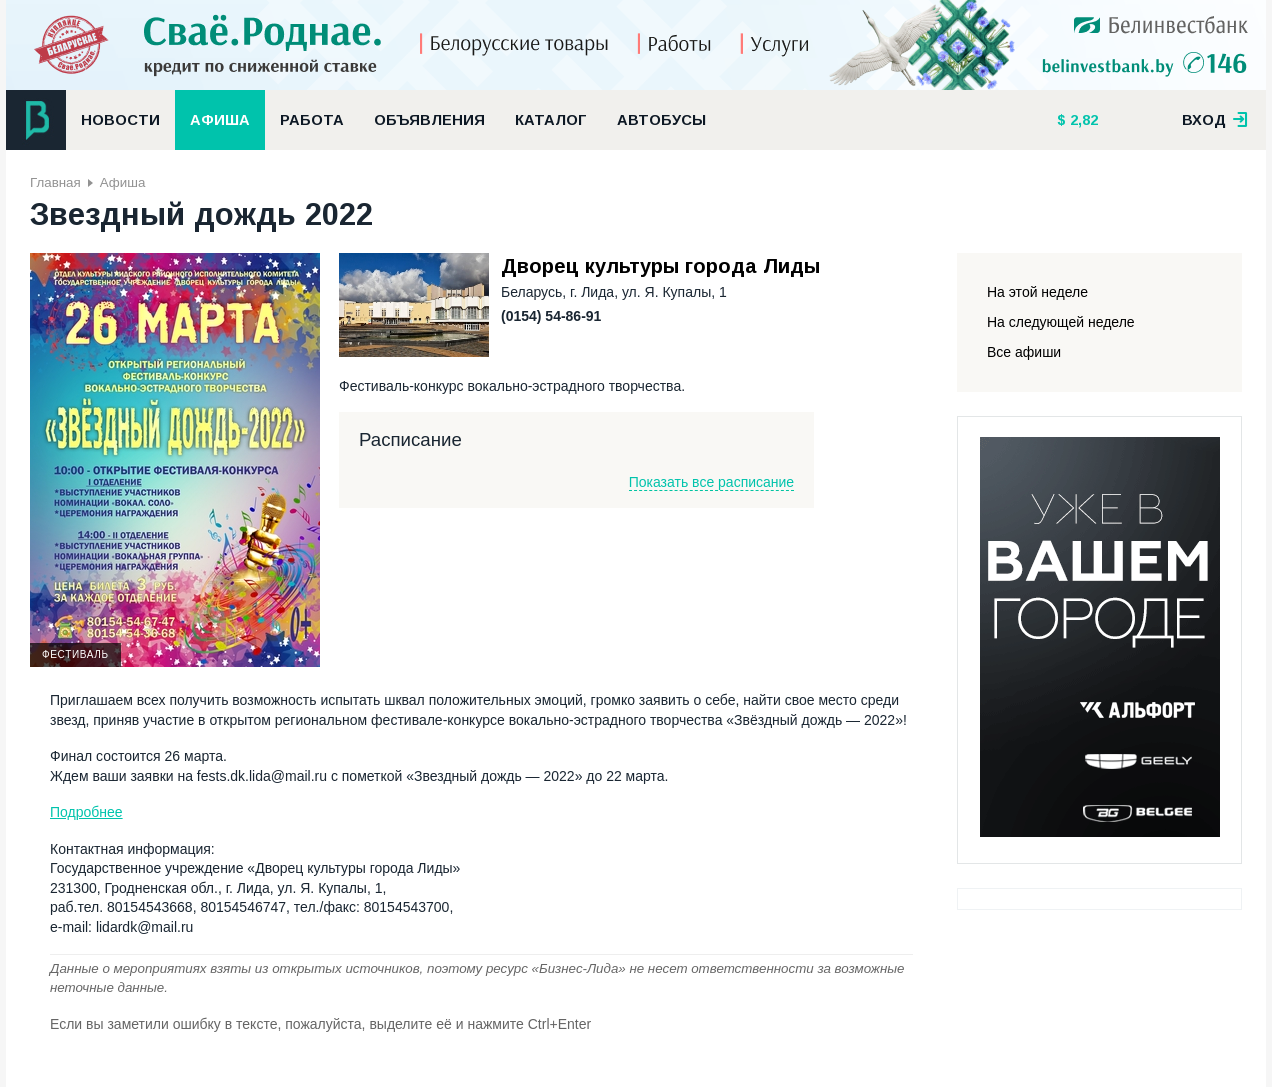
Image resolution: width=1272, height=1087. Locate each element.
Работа (312, 120)
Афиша (220, 120)
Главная (55, 182)
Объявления (429, 120)
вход (1215, 120)
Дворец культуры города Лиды (660, 266)
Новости (120, 120)
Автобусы (661, 120)
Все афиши (1024, 352)
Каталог (551, 120)
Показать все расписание (711, 482)
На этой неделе (1037, 292)
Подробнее (86, 812)
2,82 (1082, 120)
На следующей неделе (1061, 322)
